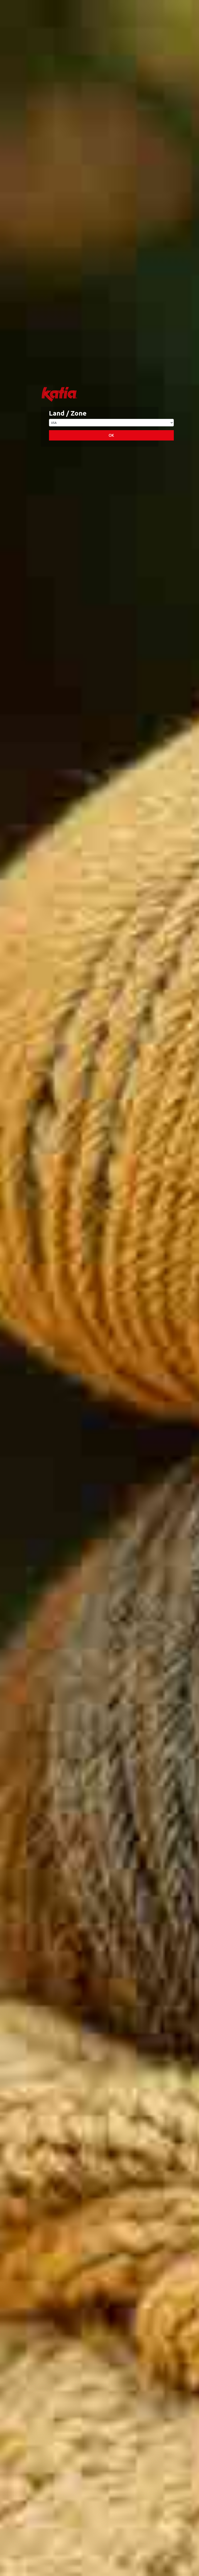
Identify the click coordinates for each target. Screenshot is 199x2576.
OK (111, 435)
